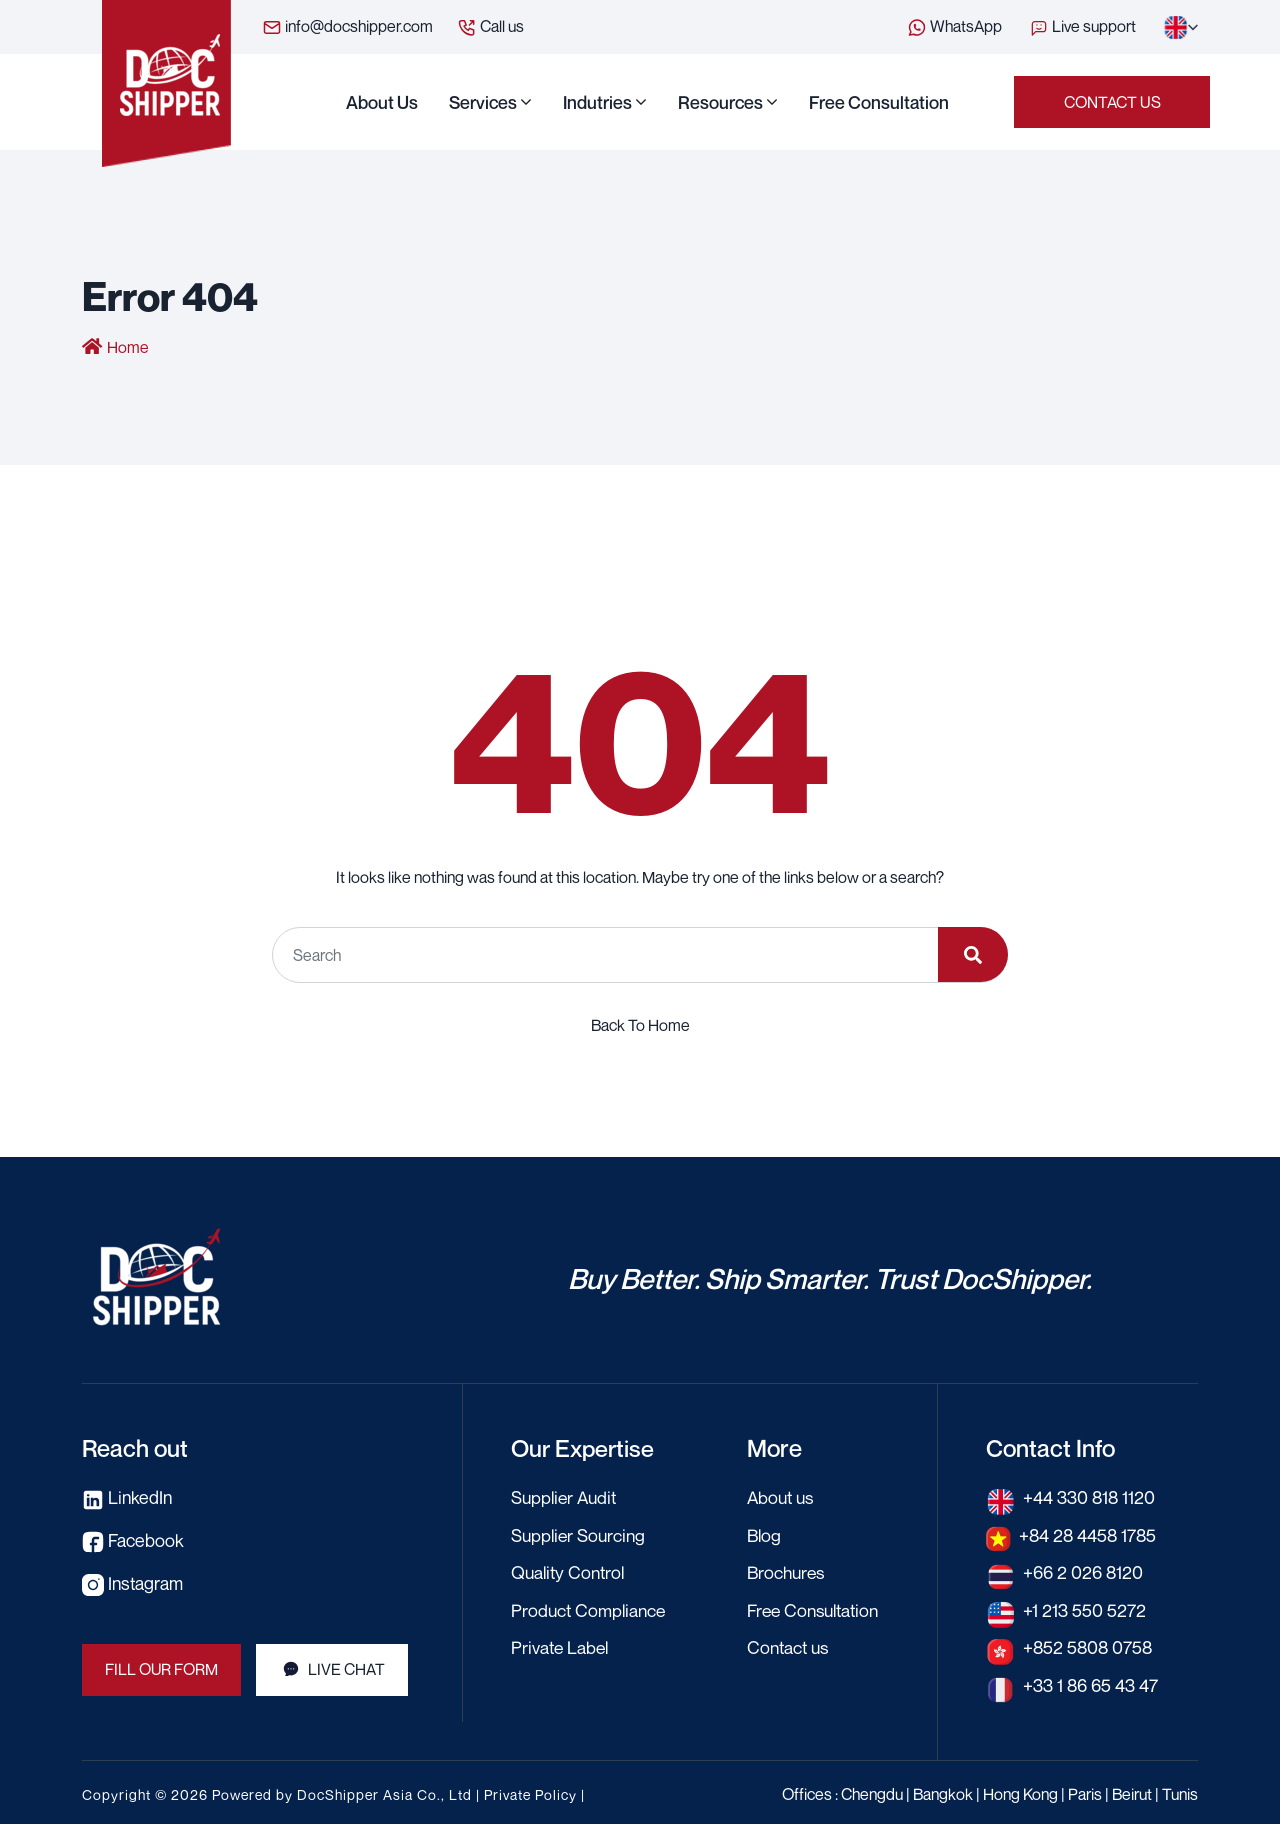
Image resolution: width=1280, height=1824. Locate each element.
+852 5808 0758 (1089, 1645)
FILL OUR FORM (162, 1668)
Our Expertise (584, 1448)
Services (483, 102)
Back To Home (640, 1025)
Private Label (561, 1645)
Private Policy (530, 1790)
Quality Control (570, 1571)
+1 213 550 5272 (1084, 1608)
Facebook (133, 1539)
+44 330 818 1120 (1090, 1497)
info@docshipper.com (347, 27)
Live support (1084, 26)
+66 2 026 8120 (1083, 1571)
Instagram (133, 1581)
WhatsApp (954, 27)
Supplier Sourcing (580, 1534)
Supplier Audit (566, 1497)
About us (382, 102)
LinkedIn (128, 1497)
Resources (720, 102)
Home (128, 348)
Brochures (788, 1571)
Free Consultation (879, 102)
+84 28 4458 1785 (1089, 1534)
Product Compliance (590, 1608)
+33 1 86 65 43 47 (1091, 1682)
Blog (765, 1534)
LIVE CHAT (333, 1668)
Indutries (597, 102)
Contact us (1112, 102)
